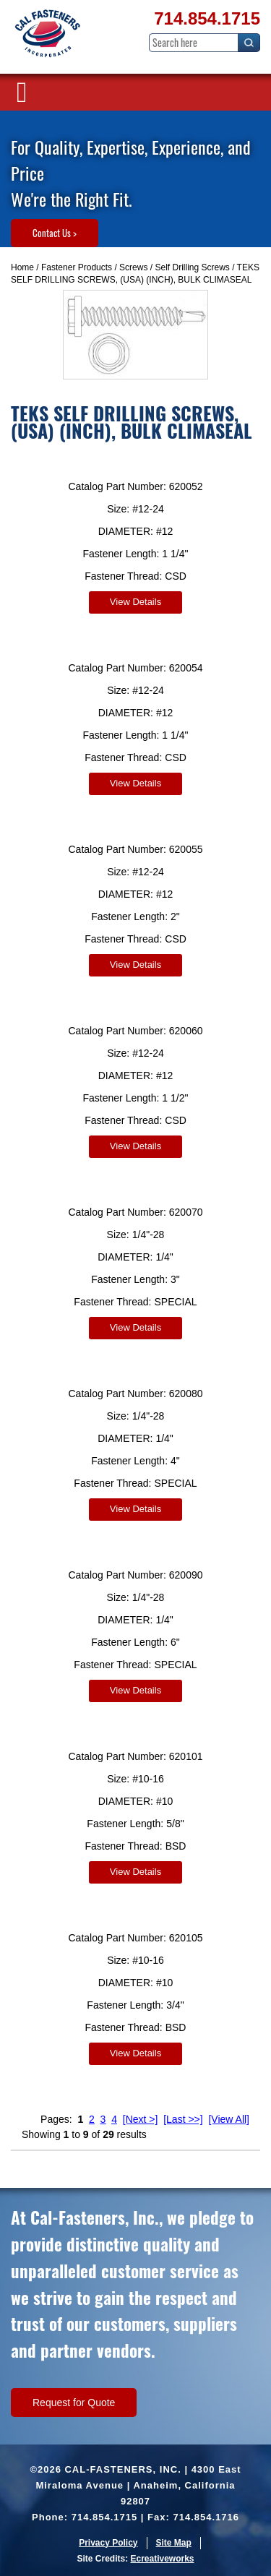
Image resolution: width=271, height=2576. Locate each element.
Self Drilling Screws (192, 267)
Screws (133, 267)
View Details (135, 601)
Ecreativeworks (162, 2559)
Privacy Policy (108, 2543)
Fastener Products (76, 267)
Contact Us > (55, 233)
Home (22, 267)
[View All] (228, 2119)
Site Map (174, 2543)
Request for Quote (74, 2402)
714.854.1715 (207, 18)
